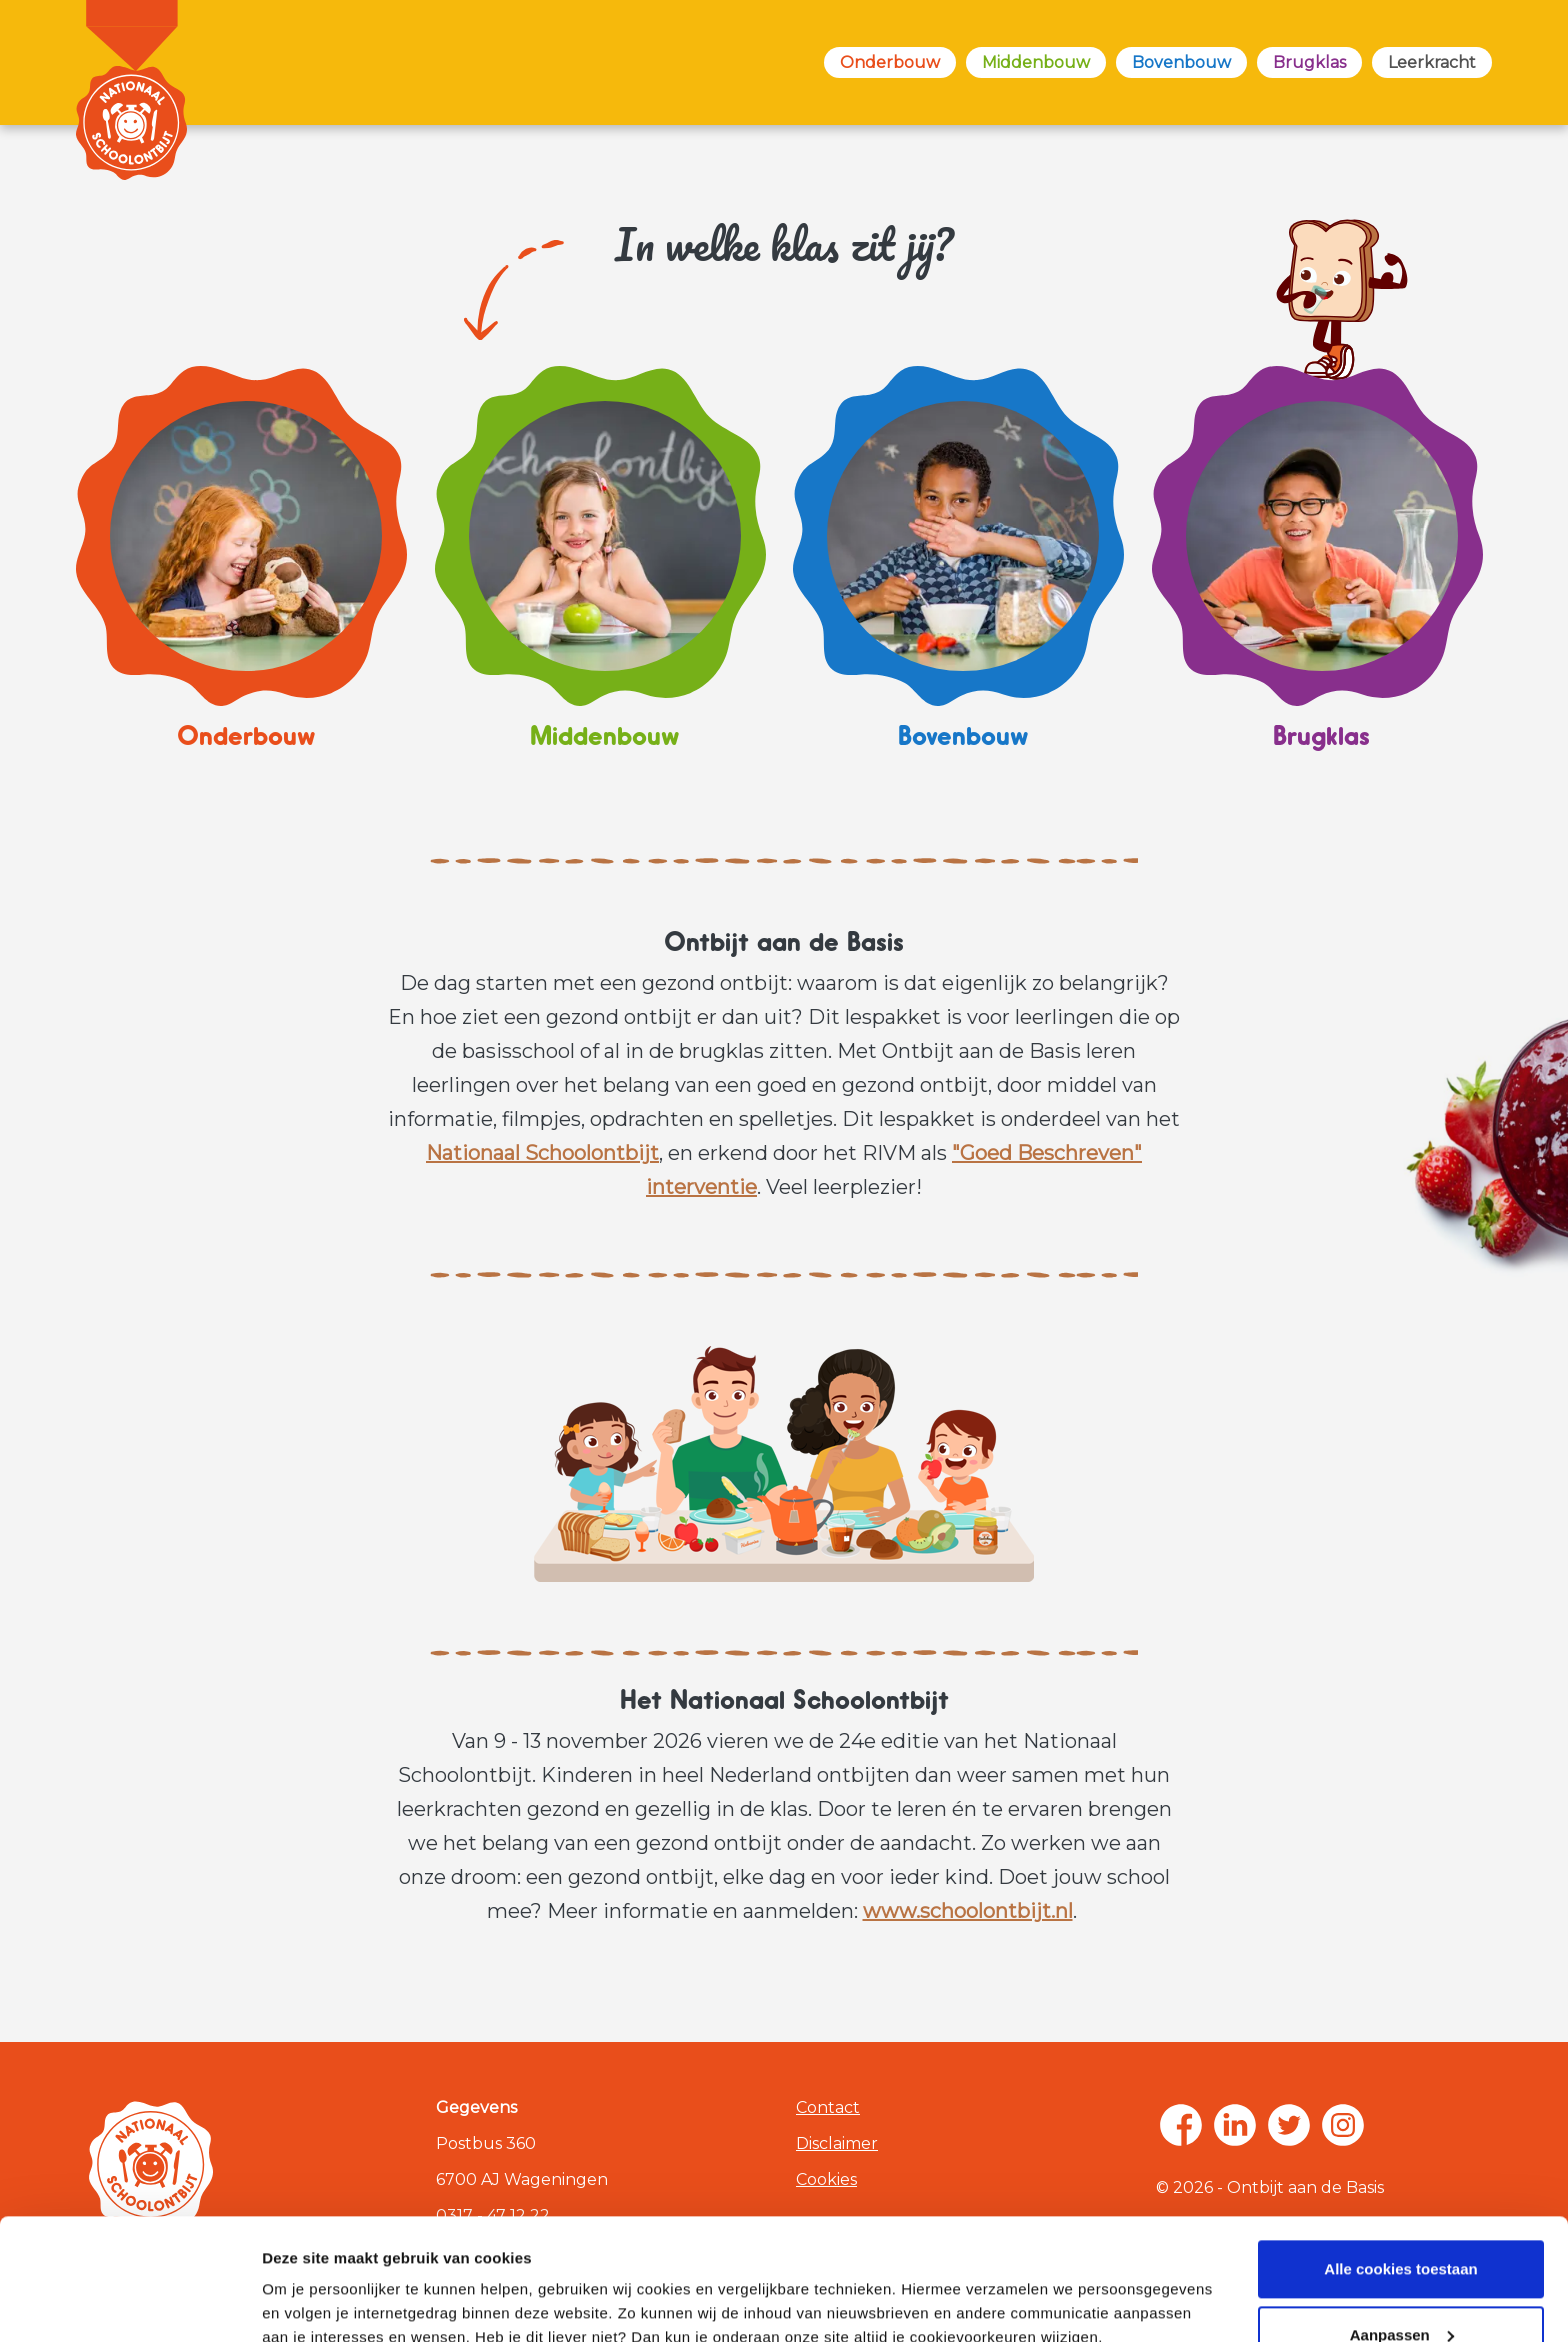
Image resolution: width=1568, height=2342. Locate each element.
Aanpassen (1402, 2220)
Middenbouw (1036, 62)
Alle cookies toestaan (1400, 2155)
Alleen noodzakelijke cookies (1401, 2286)
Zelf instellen (308, 2302)
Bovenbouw (1181, 62)
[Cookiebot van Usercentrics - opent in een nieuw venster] (129, 2303)
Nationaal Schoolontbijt (542, 1153)
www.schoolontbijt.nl (968, 1911)
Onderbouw (890, 62)
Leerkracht (1432, 62)
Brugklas (1309, 62)
